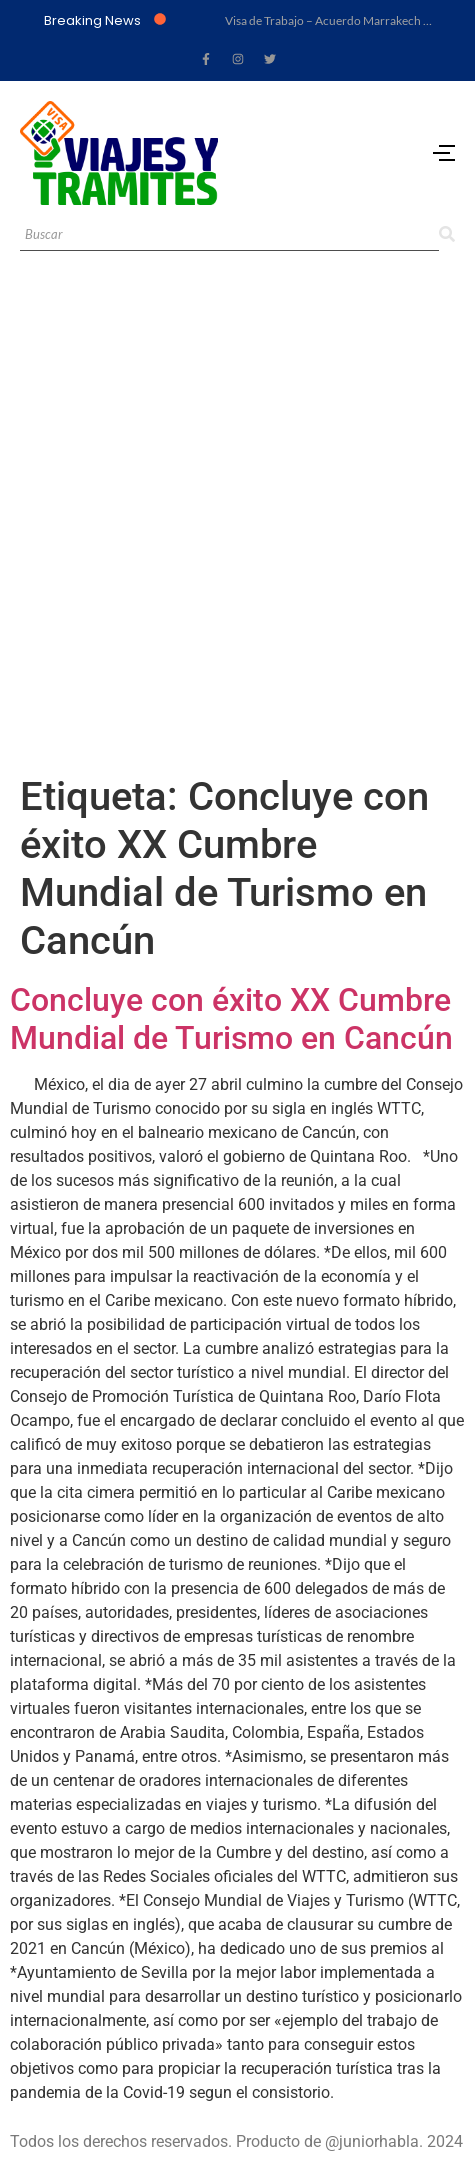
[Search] (229, 235)
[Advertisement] (237, 525)
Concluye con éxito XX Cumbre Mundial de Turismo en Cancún (231, 1019)
